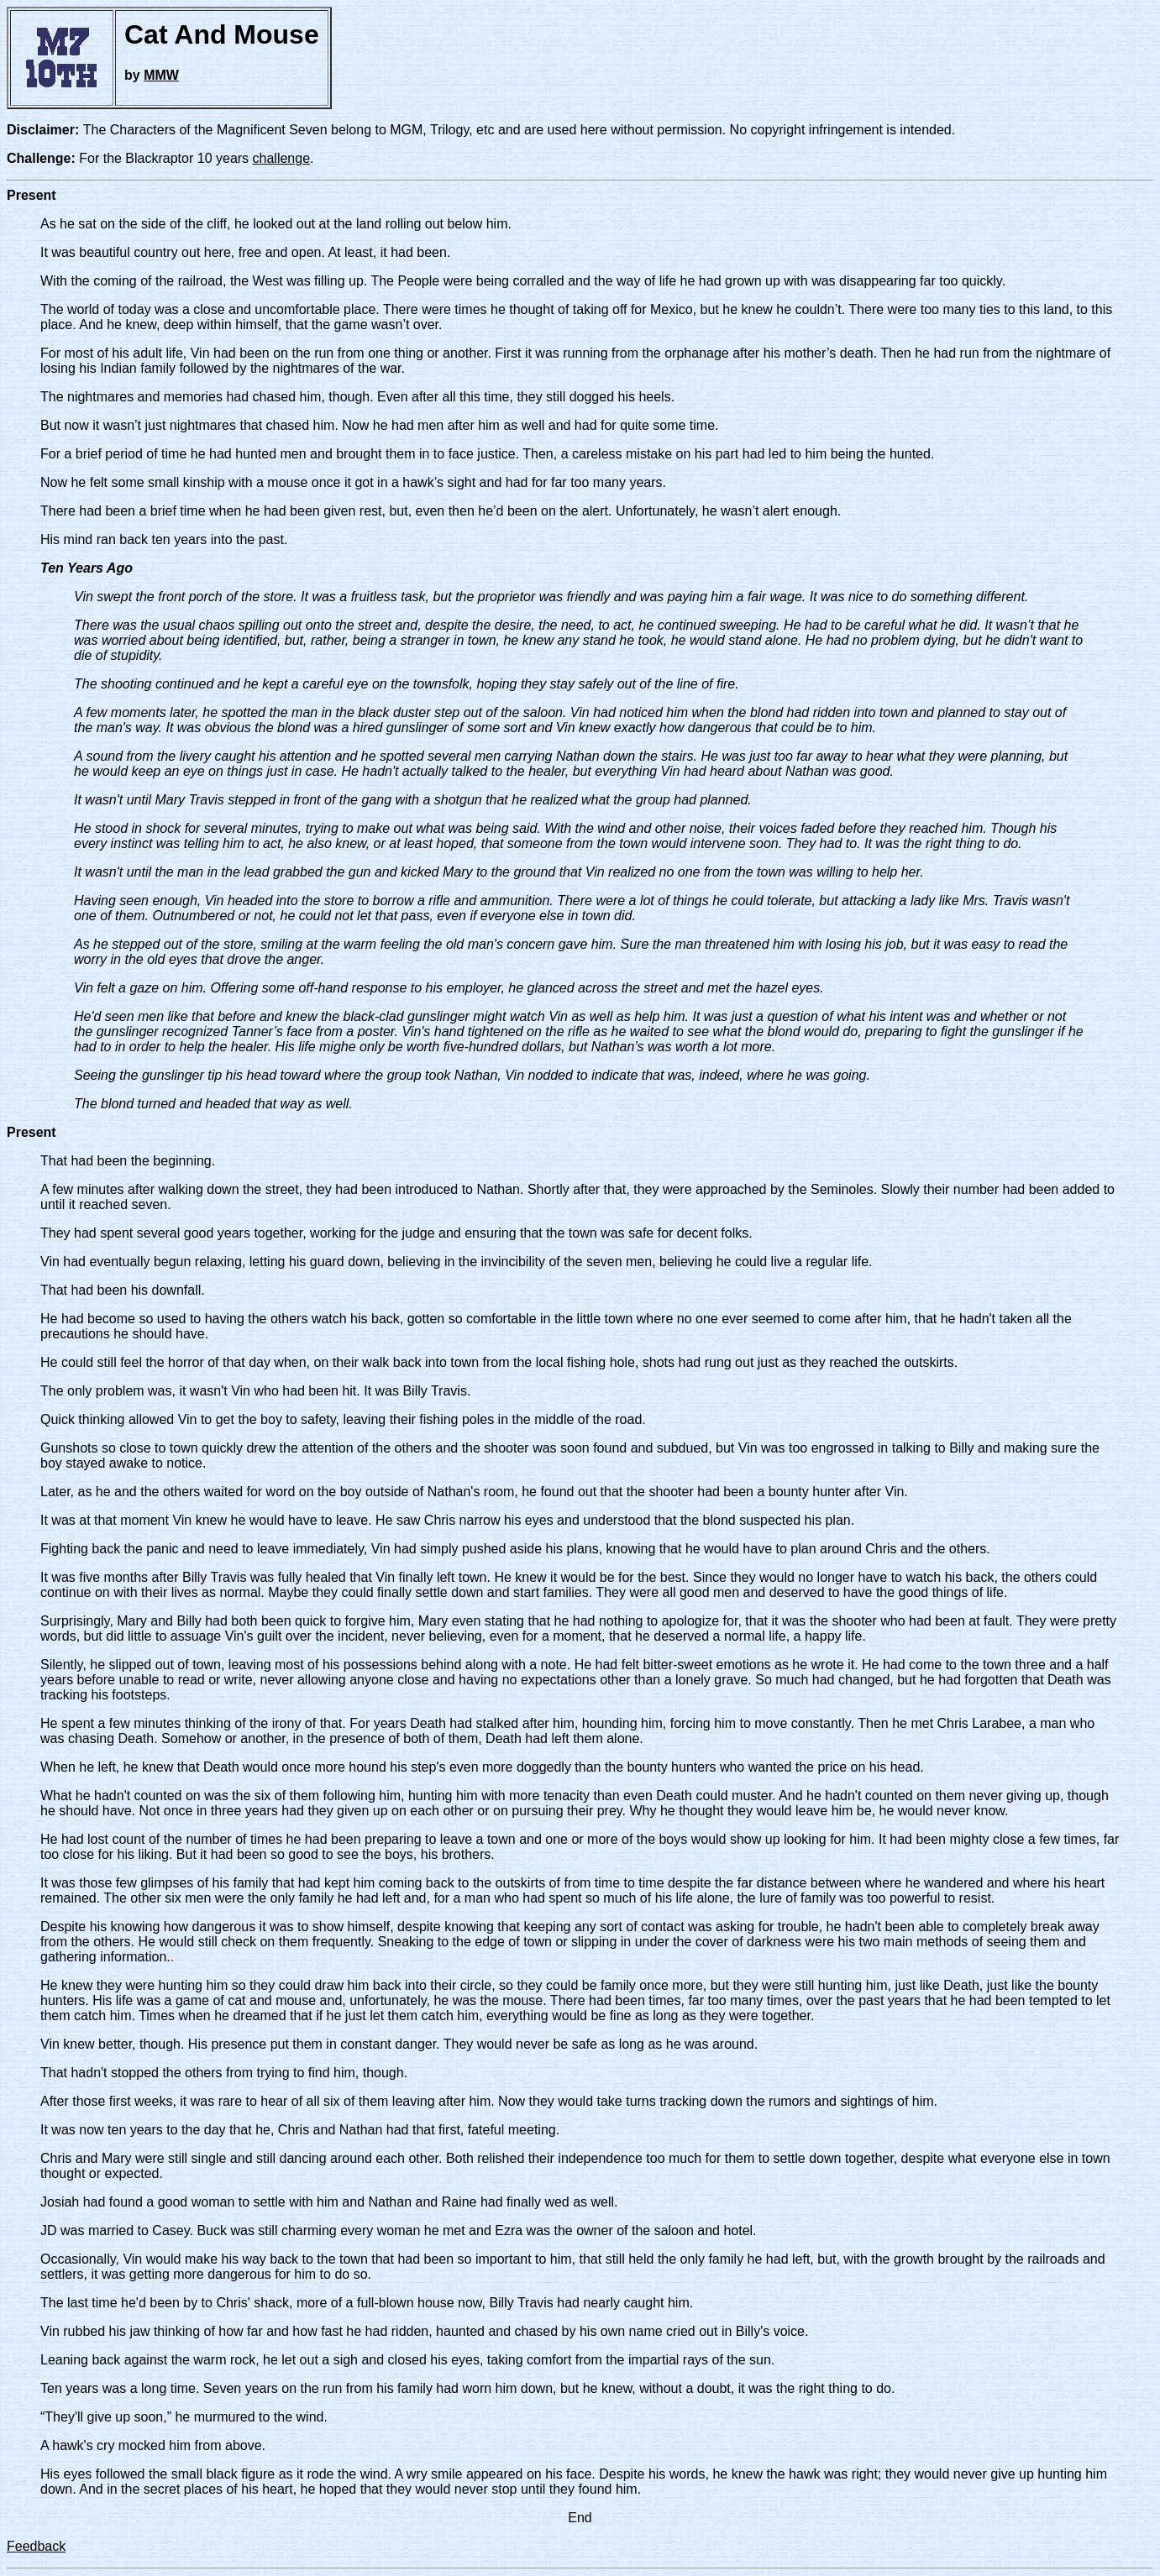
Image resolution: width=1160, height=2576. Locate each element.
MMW (161, 75)
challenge (282, 158)
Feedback (36, 2546)
